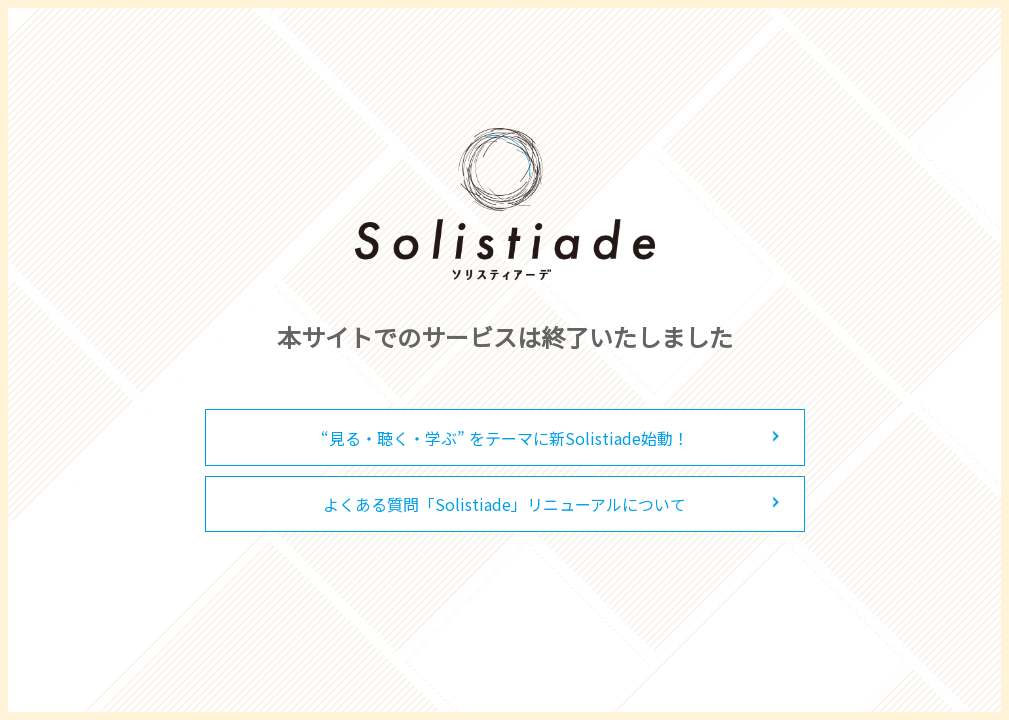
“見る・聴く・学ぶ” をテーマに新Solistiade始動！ (505, 438)
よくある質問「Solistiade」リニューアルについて (504, 504)
